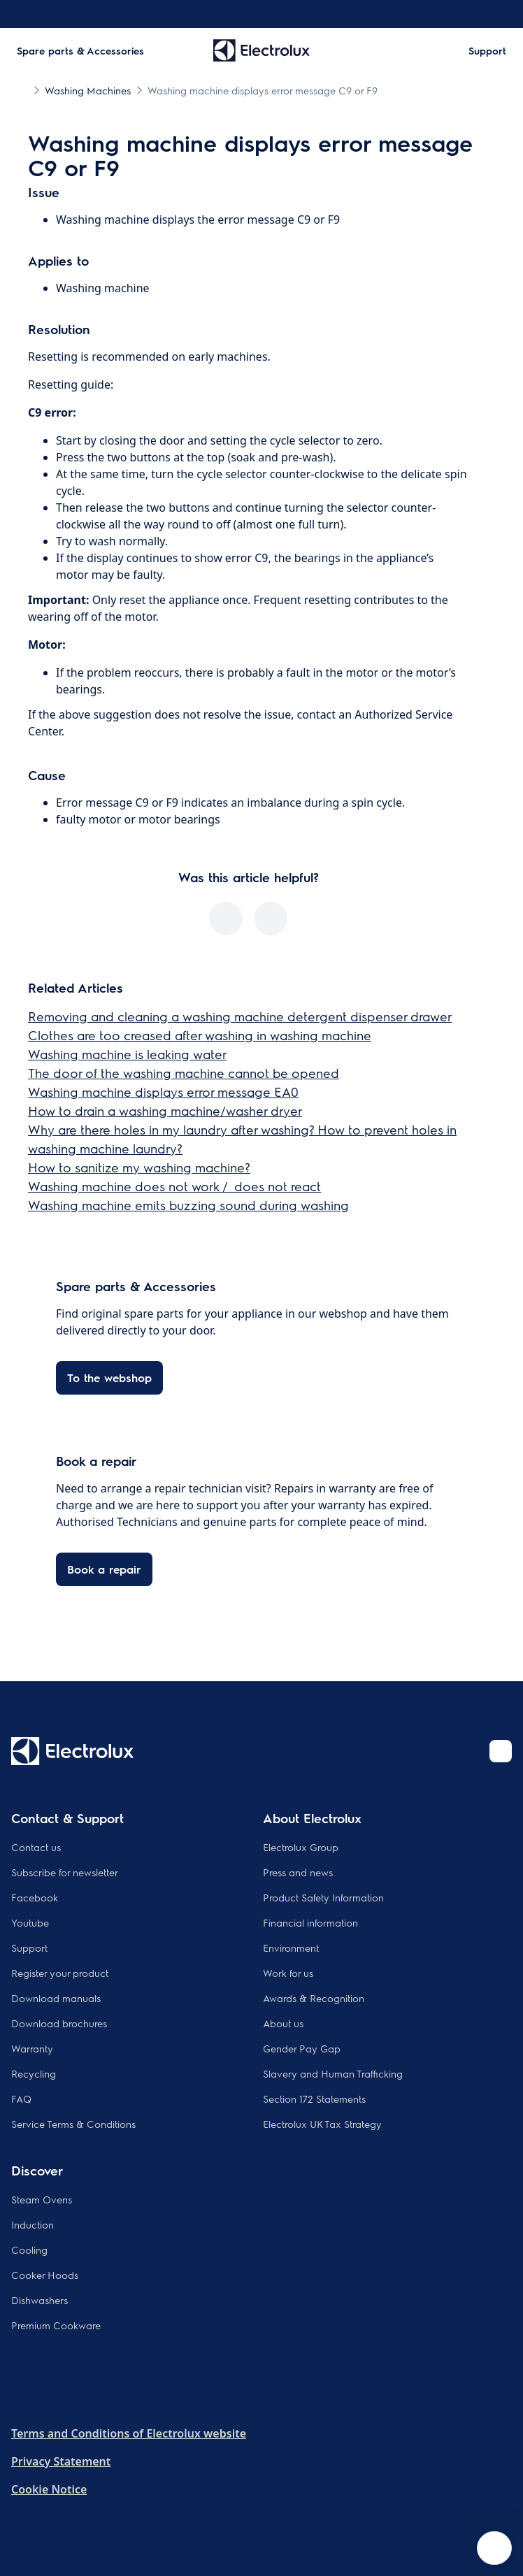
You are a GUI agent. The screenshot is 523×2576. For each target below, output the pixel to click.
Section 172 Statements (314, 2098)
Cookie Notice (49, 2489)
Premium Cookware (56, 2325)
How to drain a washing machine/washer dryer (165, 1110)
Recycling (33, 2073)
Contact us (36, 1847)
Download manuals (56, 1998)
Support (29, 1947)
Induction (32, 2224)
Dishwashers (39, 2300)
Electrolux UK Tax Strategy (322, 2123)
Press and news (298, 1872)
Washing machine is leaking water (127, 1054)
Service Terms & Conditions (73, 2123)
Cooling (29, 2249)
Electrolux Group (300, 1847)
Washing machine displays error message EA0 (163, 1092)
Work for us (288, 1972)
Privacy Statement (60, 2461)
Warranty (32, 2048)
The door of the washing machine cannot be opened (183, 1073)
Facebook (34, 1897)
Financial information (310, 1922)
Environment (291, 1947)
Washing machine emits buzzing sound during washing (188, 1205)
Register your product (59, 1972)
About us (283, 2023)
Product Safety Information (323, 1897)
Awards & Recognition (313, 1998)
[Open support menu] (494, 2548)
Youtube (30, 1922)
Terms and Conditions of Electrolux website (128, 2433)
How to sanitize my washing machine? (139, 1167)
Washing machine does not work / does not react (174, 1186)
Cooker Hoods (44, 2274)
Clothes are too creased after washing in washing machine (199, 1035)
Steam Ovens (41, 2199)
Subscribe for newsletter (64, 1872)
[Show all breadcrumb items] (22, 89)
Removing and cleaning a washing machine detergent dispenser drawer (240, 1016)
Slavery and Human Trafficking (333, 2073)
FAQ (21, 2098)
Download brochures (59, 2023)
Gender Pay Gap (302, 2048)
